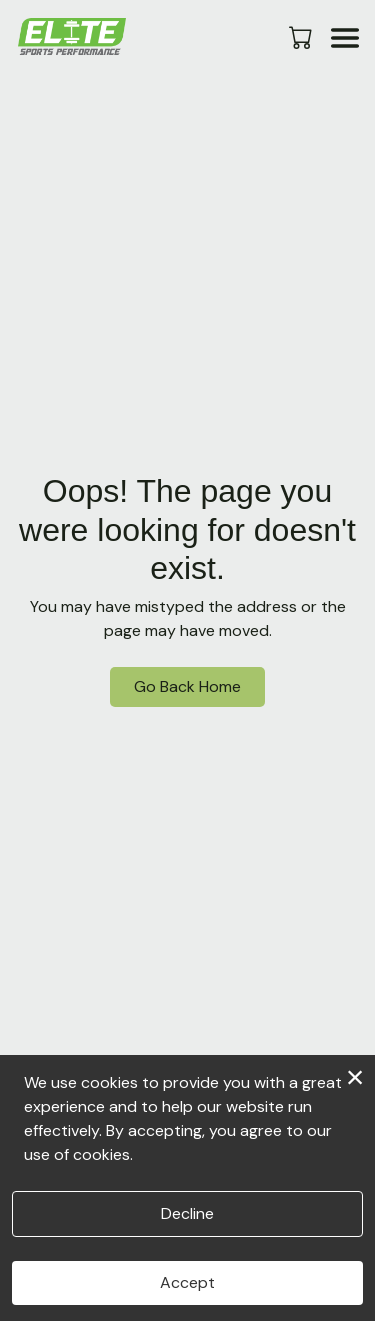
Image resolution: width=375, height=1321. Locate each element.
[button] (302, 37)
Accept (187, 1282)
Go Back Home (187, 686)
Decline (187, 1213)
